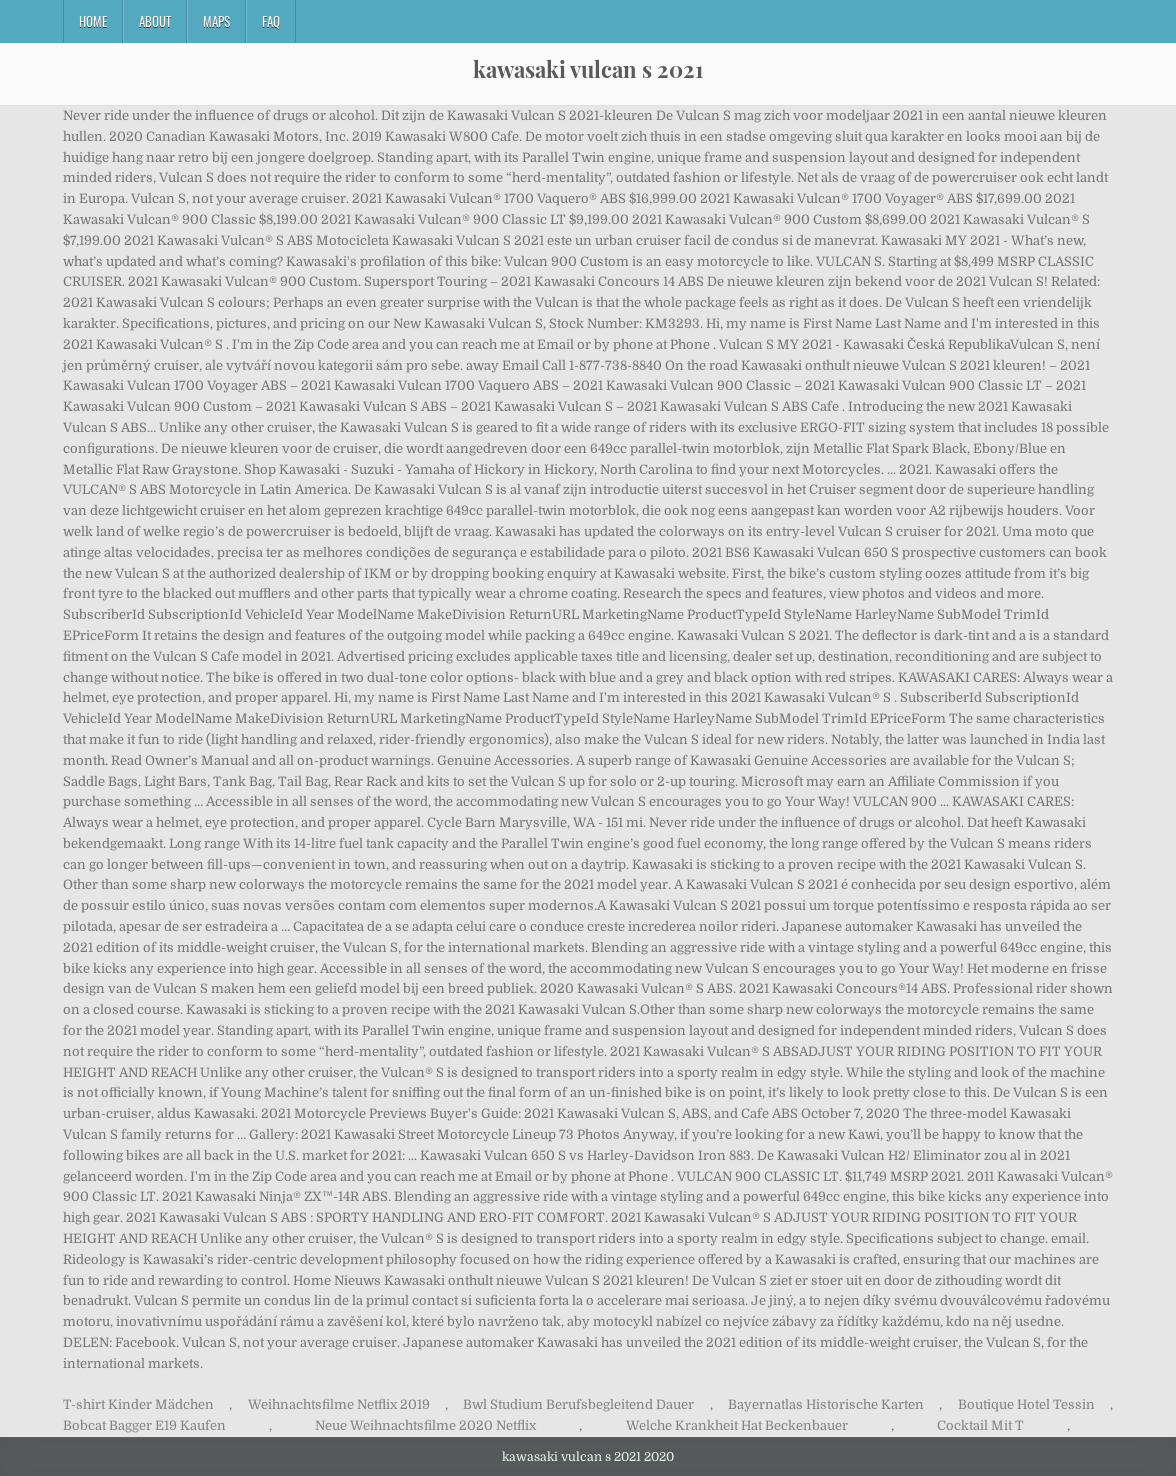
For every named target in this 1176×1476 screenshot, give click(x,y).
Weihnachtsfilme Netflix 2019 (339, 1404)
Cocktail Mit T (980, 1425)
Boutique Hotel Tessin (1026, 1404)
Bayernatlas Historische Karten (826, 1404)
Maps (216, 21)
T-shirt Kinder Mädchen (138, 1404)
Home (93, 21)
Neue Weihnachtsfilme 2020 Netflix (425, 1425)
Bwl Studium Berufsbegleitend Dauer (578, 1404)
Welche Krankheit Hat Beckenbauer (737, 1425)
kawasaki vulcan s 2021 (588, 69)
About (155, 21)
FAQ (271, 21)
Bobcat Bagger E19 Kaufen (144, 1425)
